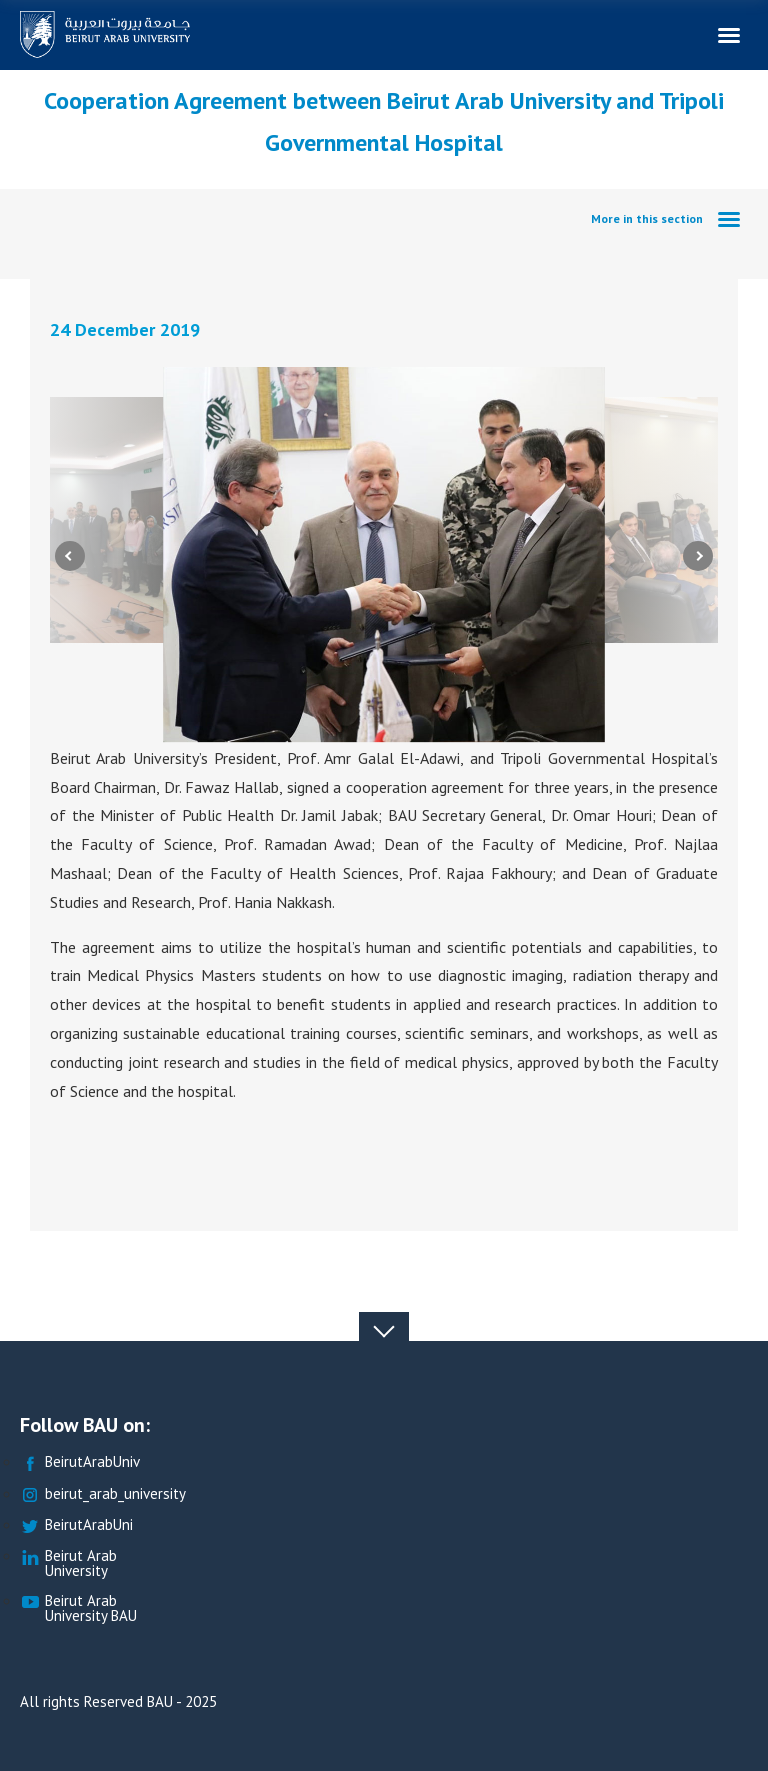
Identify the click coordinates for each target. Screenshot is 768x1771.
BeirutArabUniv (80, 1462)
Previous (70, 555)
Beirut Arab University (68, 1564)
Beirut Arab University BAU (78, 1609)
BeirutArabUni (76, 1525)
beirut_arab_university (103, 1494)
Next (698, 555)
